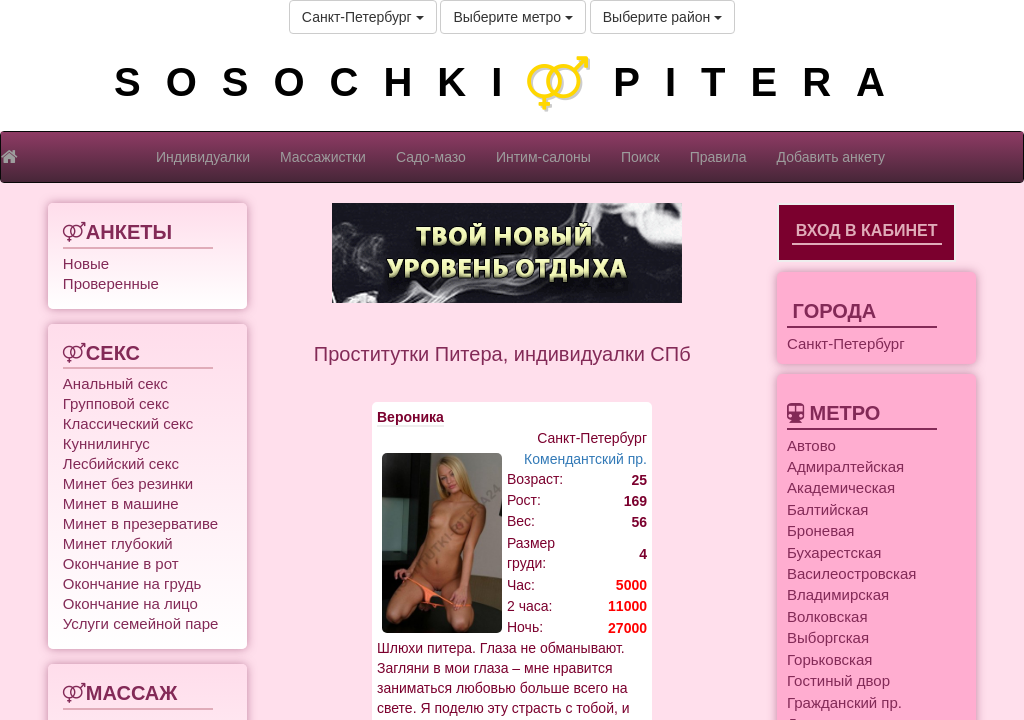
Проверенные (111, 283)
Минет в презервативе (140, 523)
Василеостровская (851, 573)
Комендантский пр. (585, 459)
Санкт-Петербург (363, 17)
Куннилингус (106, 443)
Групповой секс (116, 403)
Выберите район (662, 17)
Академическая (841, 487)
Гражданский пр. (844, 702)
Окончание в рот (121, 563)
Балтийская (827, 509)
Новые (86, 263)
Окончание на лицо (130, 603)
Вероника (410, 417)
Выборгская (828, 637)
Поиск (640, 157)
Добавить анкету (831, 157)
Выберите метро (512, 17)
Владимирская (838, 594)
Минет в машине (121, 503)
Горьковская (829, 659)
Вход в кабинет (867, 230)
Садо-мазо (431, 157)
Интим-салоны (543, 157)
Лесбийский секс (121, 463)
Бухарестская (834, 552)
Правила (718, 157)
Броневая (820, 530)
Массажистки (323, 157)
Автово (811, 445)
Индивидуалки (203, 157)
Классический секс (128, 423)
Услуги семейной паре (141, 623)
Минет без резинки (128, 483)
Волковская (827, 616)
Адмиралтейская (845, 466)
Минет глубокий (118, 543)
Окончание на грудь (132, 583)
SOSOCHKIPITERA (512, 82)
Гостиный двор (838, 680)
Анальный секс (115, 383)
